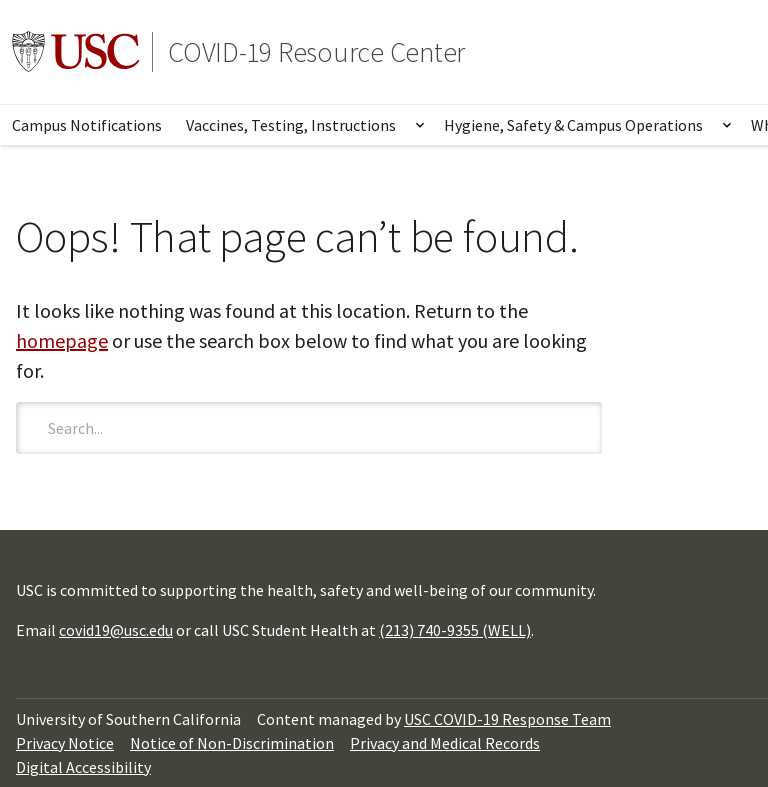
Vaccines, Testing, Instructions (291, 125)
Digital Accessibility (83, 767)
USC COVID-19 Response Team (507, 719)
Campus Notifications (87, 125)
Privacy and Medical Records (445, 743)
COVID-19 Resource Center (316, 52)
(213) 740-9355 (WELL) (455, 630)
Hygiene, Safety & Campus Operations (573, 125)
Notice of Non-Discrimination (232, 743)
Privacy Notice (65, 743)
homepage (62, 340)
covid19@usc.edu (116, 630)
